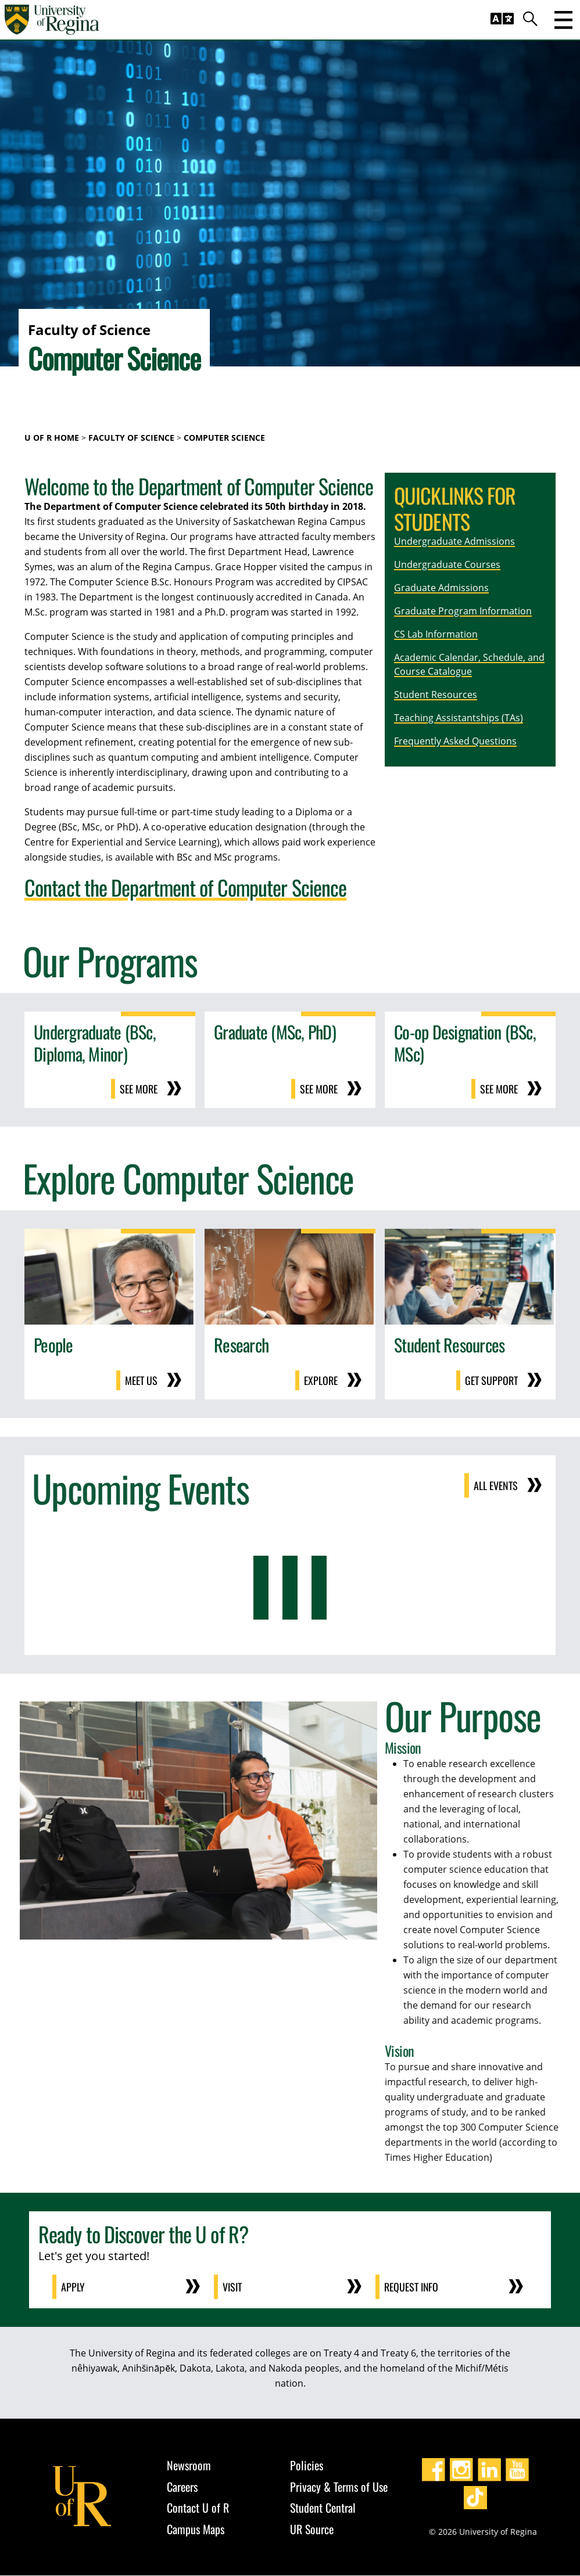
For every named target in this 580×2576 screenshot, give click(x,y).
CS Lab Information (436, 634)
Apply (73, 2287)
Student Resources (435, 694)
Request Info (412, 2287)
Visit (232, 2287)
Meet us (141, 1380)
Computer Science (224, 437)
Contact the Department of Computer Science (185, 887)
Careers (182, 2486)
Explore (321, 1380)
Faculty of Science (131, 437)
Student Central (323, 2508)
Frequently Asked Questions (455, 741)
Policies (306, 2465)
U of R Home (51, 437)
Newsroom (189, 2465)
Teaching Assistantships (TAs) (458, 717)
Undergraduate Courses (447, 564)
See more (138, 1088)
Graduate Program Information (463, 611)
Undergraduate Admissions (454, 541)
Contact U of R (198, 2508)
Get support (491, 1380)
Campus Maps (195, 2529)
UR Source (312, 2529)
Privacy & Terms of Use (339, 2486)
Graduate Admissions (441, 587)
